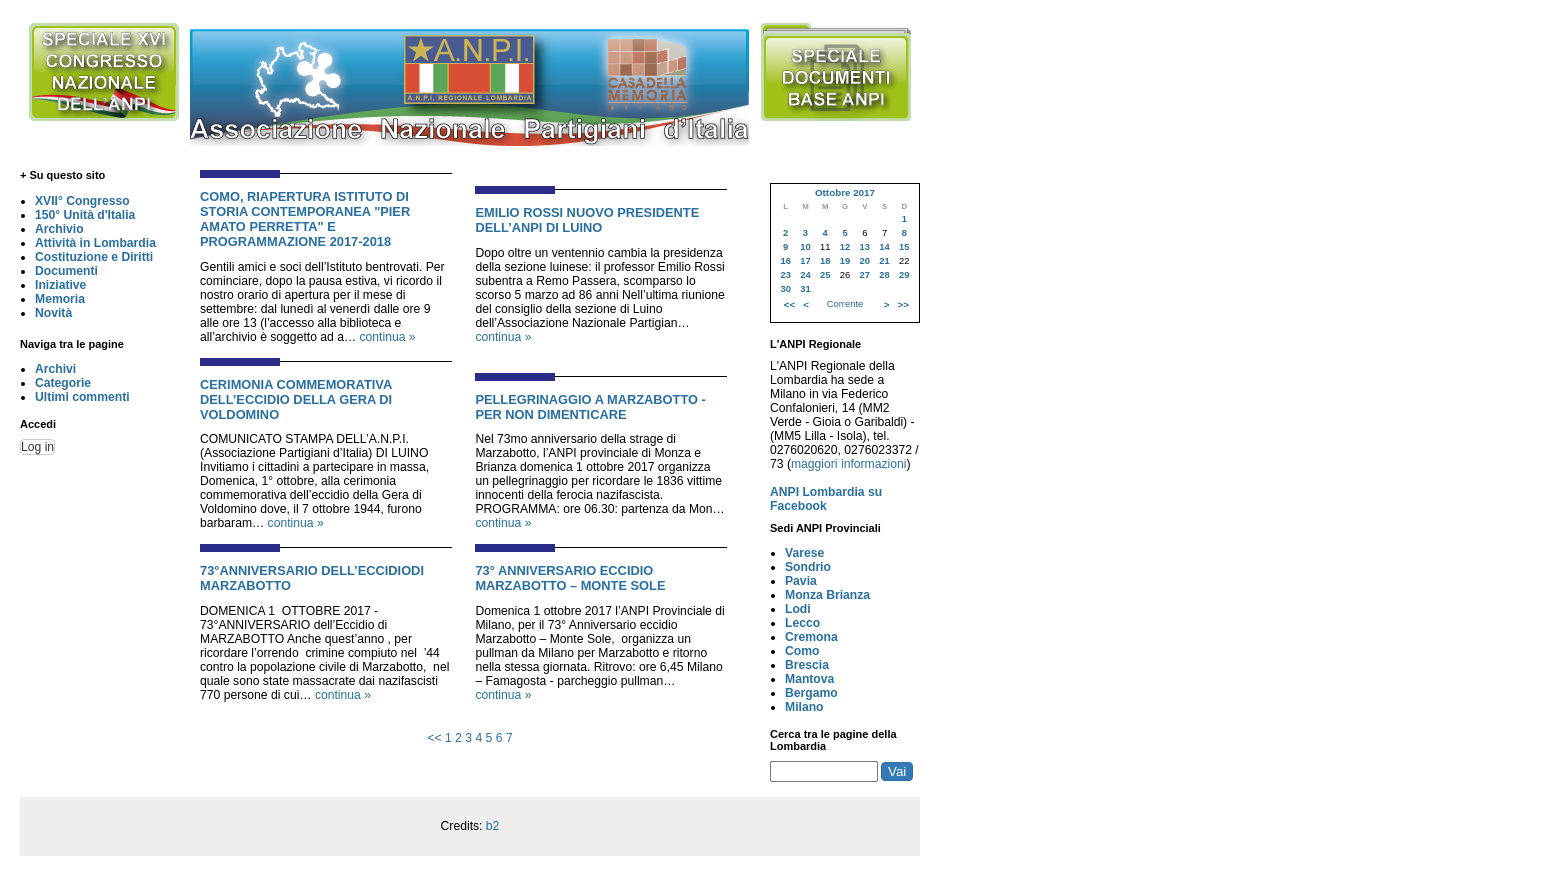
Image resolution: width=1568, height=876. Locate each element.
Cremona (811, 637)
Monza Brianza (827, 595)
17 (805, 261)
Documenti (66, 271)
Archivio (59, 229)
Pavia (801, 581)
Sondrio (808, 567)
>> (903, 304)
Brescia (807, 665)
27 (865, 275)
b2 (493, 826)
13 (865, 247)
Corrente (845, 304)
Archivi (55, 369)
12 (845, 247)
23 (785, 275)
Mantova (809, 679)
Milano (804, 707)
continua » (387, 337)
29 (904, 275)
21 (884, 261)
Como (802, 651)
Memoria (60, 299)
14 (884, 247)
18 (825, 261)
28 (884, 275)
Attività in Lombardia (95, 243)
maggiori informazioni (849, 464)
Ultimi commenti (82, 397)
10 (805, 247)
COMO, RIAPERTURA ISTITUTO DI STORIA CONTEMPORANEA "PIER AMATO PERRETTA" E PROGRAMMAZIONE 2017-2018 (305, 219)
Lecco (802, 623)
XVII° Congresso (82, 201)
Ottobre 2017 (845, 192)
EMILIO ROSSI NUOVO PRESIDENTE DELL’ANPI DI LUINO (587, 220)
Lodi (798, 609)
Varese (804, 553)
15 (904, 247)
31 (805, 289)
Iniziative (60, 285)
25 (825, 275)
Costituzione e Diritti (94, 257)
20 (865, 261)
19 (845, 261)
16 (785, 261)
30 (785, 289)
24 (805, 275)
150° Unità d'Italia (85, 215)
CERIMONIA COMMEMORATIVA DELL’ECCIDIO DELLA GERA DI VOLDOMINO (296, 399)
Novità (53, 313)
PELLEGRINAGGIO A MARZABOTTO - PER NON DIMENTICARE (590, 407)
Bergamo (811, 693)
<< (434, 738)
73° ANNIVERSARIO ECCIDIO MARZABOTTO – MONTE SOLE (570, 578)
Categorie (63, 383)
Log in (37, 447)
